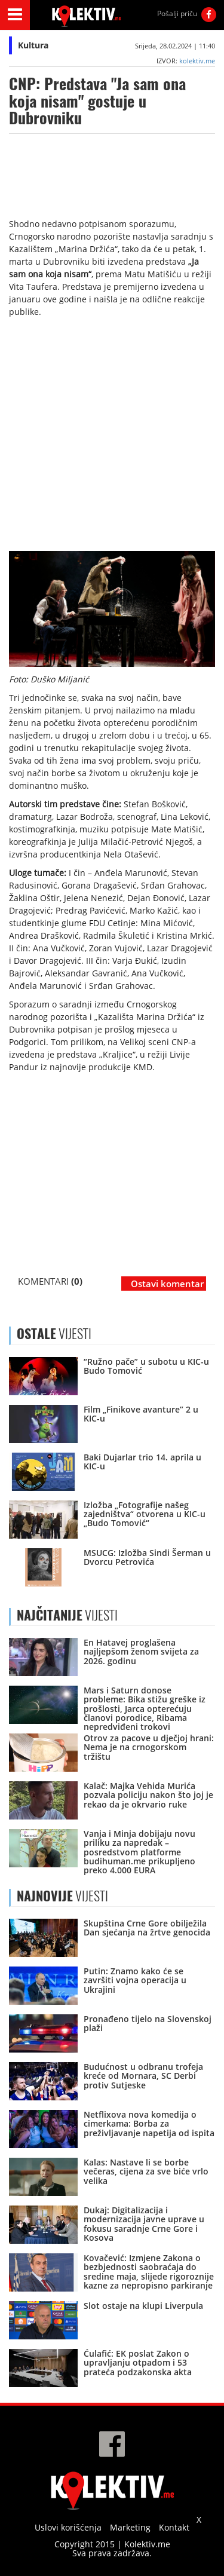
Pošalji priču (177, 13)
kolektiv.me (197, 60)
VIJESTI (67, 1615)
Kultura (33, 45)
